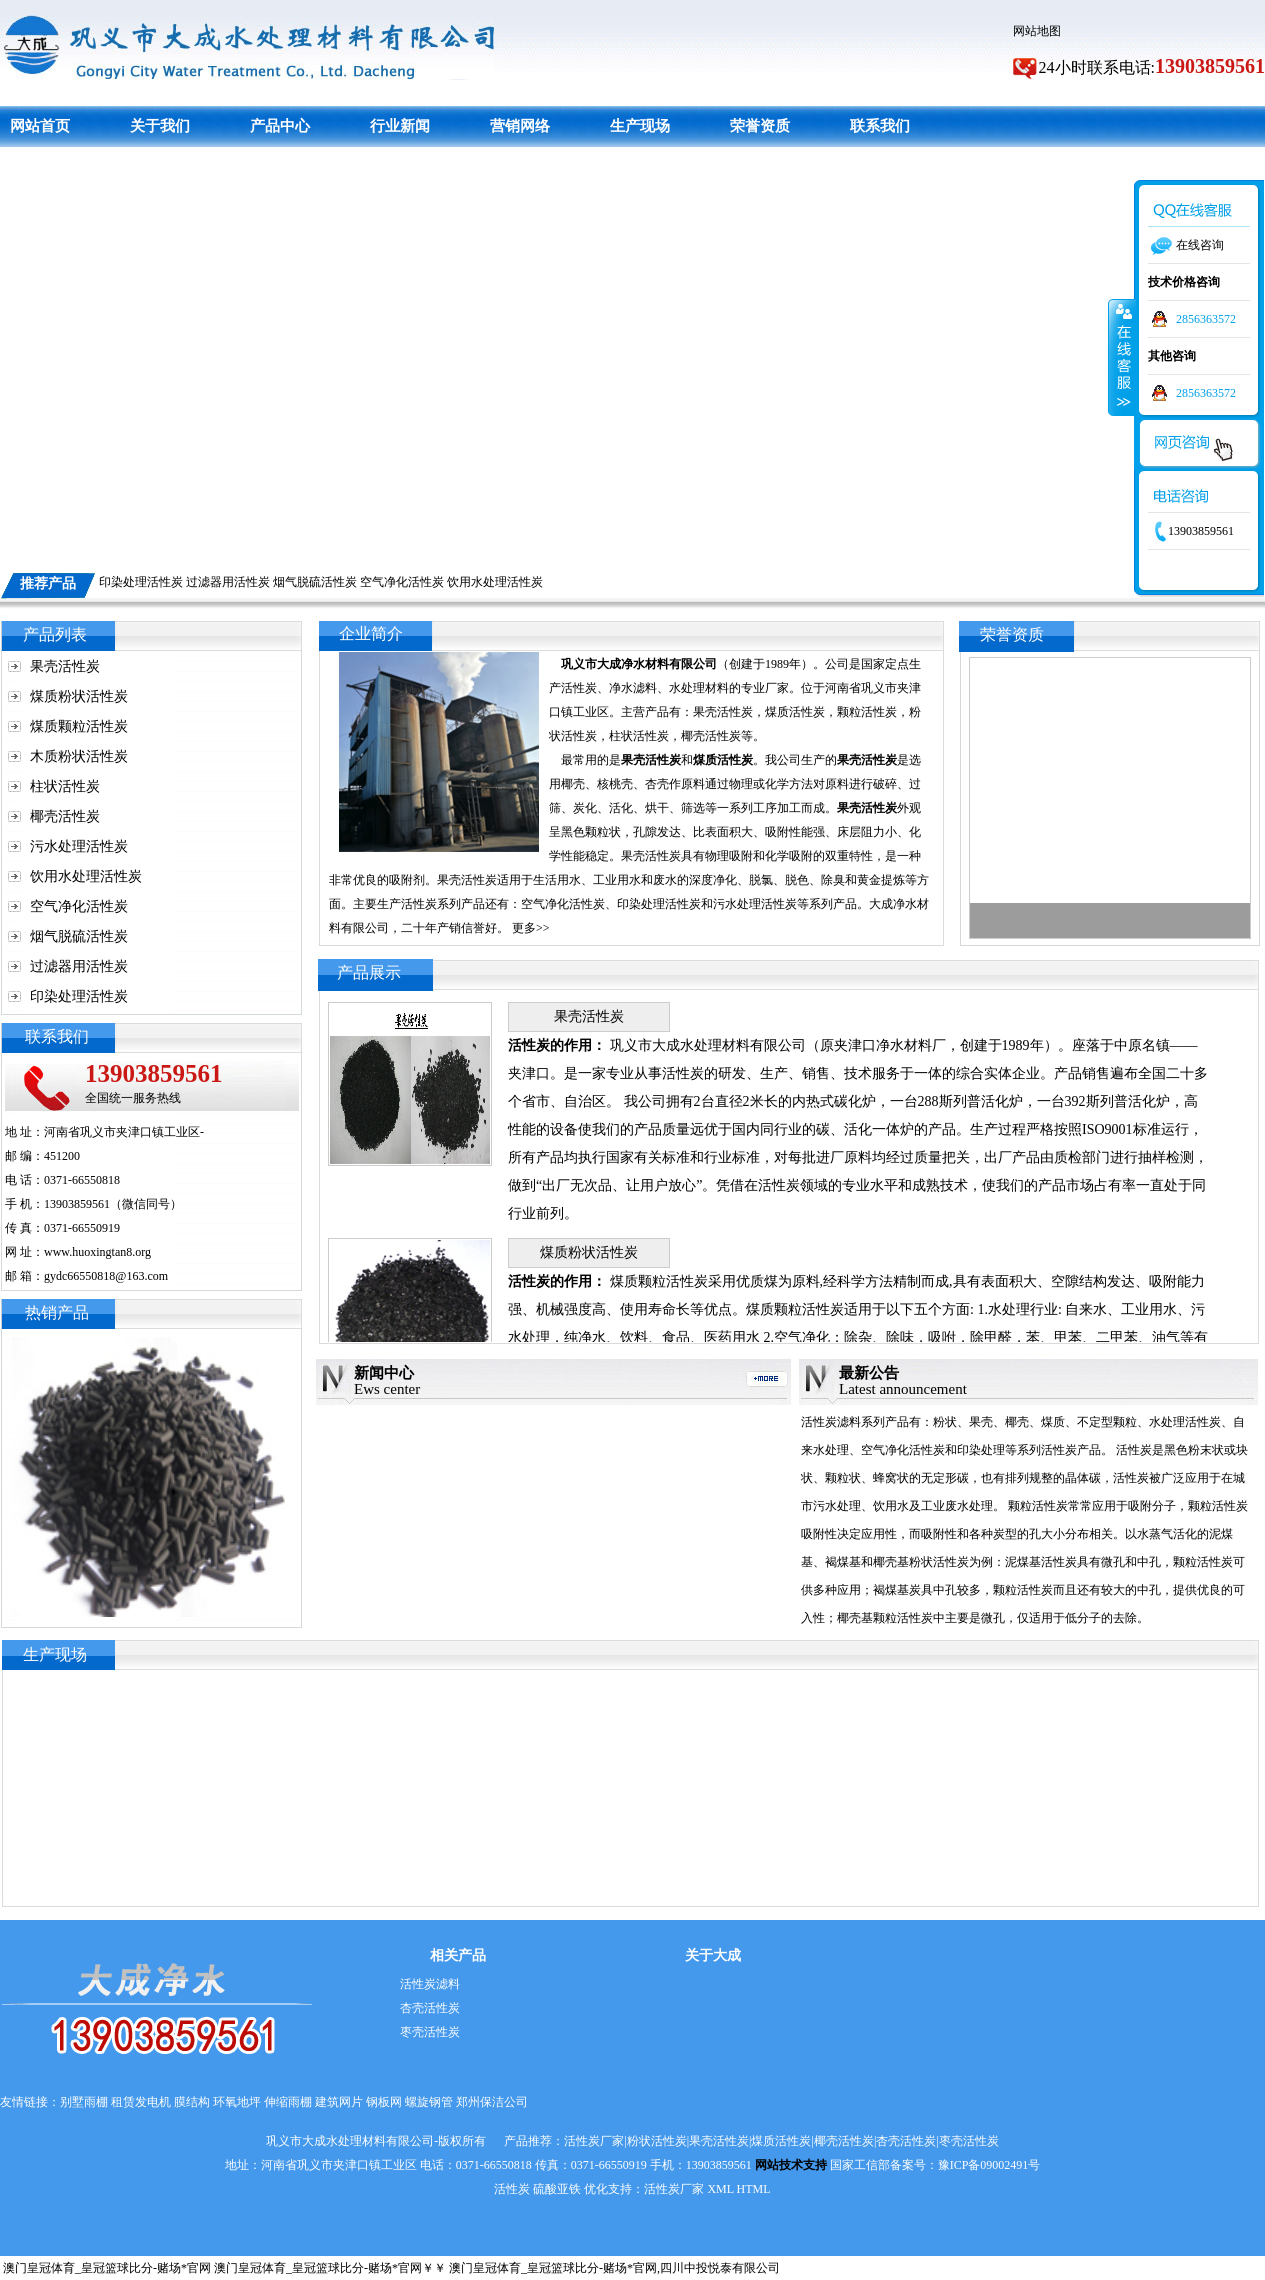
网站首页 (40, 126)
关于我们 (160, 126)
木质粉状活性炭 (79, 756)
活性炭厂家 (674, 2189)
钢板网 (384, 2102)
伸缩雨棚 (288, 2102)
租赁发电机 (141, 2102)
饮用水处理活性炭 (495, 582)
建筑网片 (339, 2102)
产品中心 (280, 126)
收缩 (1122, 357)
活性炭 (512, 2189)
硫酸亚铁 (557, 2189)
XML (720, 2189)
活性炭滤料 (430, 1984)
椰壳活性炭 (65, 816)
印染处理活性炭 (141, 582)
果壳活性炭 (65, 666)
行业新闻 (400, 126)
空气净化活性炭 (402, 582)
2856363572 (1206, 319)
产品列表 (55, 634)
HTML (754, 2189)
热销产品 (57, 1312)
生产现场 (640, 126)
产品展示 (369, 972)
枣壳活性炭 (430, 2032)
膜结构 (192, 2102)
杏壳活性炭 (430, 2008)
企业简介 (371, 633)
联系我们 (880, 126)
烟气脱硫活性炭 (315, 582)
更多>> (531, 928)
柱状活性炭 (65, 786)
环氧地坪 (237, 2102)
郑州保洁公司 (492, 2102)
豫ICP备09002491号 (989, 2165)
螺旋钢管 (429, 2102)
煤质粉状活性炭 (79, 696)
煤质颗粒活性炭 (79, 726)
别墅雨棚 (84, 2102)
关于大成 (713, 1955)
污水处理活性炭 (79, 846)
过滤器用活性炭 (228, 582)
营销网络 (520, 126)
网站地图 (1037, 31)
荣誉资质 (760, 126)
